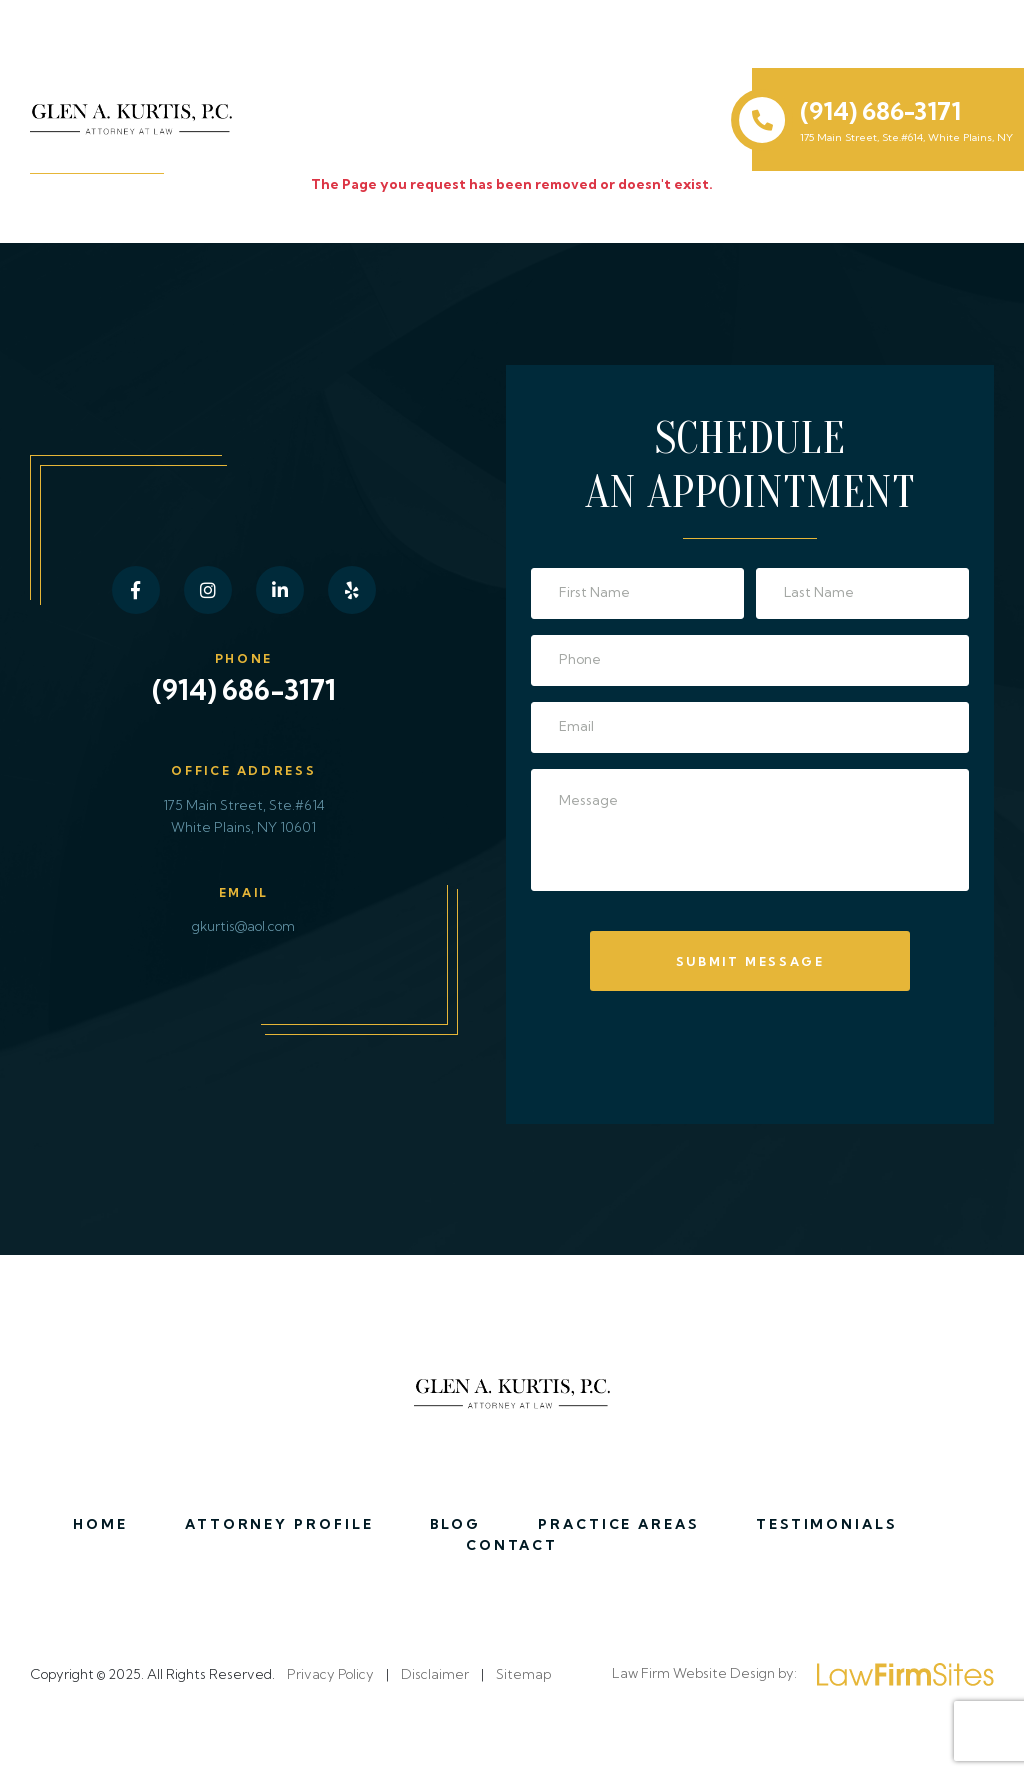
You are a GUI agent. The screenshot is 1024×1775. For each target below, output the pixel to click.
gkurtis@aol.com (243, 926)
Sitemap (523, 1674)
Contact (512, 1545)
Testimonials (827, 1524)
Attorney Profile (280, 1524)
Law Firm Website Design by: (803, 1674)
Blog (455, 1524)
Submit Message (750, 961)
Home (100, 1524)
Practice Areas (619, 1524)
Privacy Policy (330, 1674)
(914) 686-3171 (880, 111)
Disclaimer (435, 1674)
